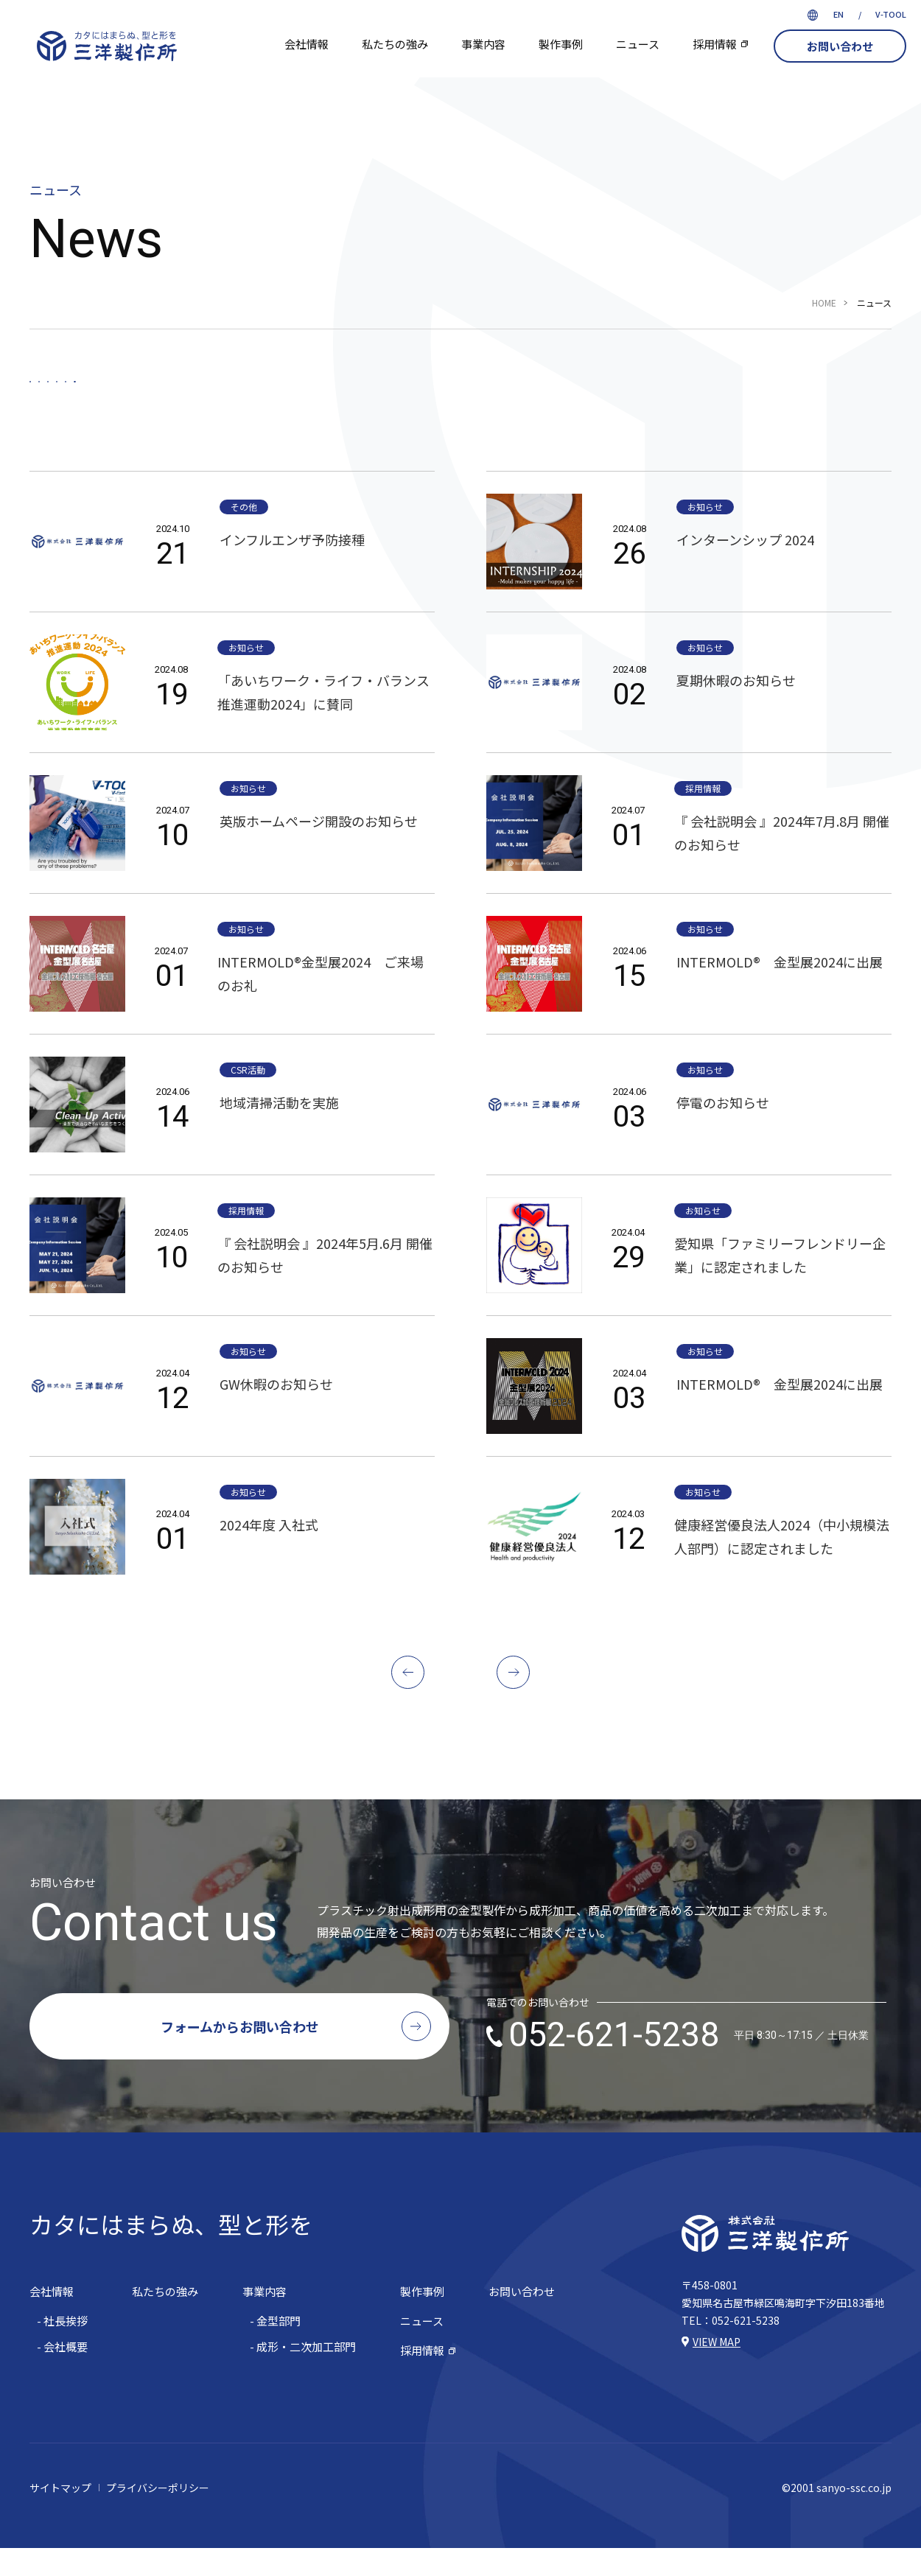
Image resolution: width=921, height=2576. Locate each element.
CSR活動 (450, 395)
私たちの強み (395, 44)
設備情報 (354, 395)
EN (838, 14)
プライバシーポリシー (157, 2515)
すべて (68, 395)
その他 (541, 395)
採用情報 (715, 44)
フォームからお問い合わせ (240, 2054)
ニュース (637, 44)
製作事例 (561, 44)
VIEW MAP (716, 2369)
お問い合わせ (840, 46)
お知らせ (159, 395)
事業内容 (483, 44)
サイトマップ (60, 2515)
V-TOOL (890, 14)
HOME (824, 302)
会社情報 (306, 44)
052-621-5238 (688, 2064)
